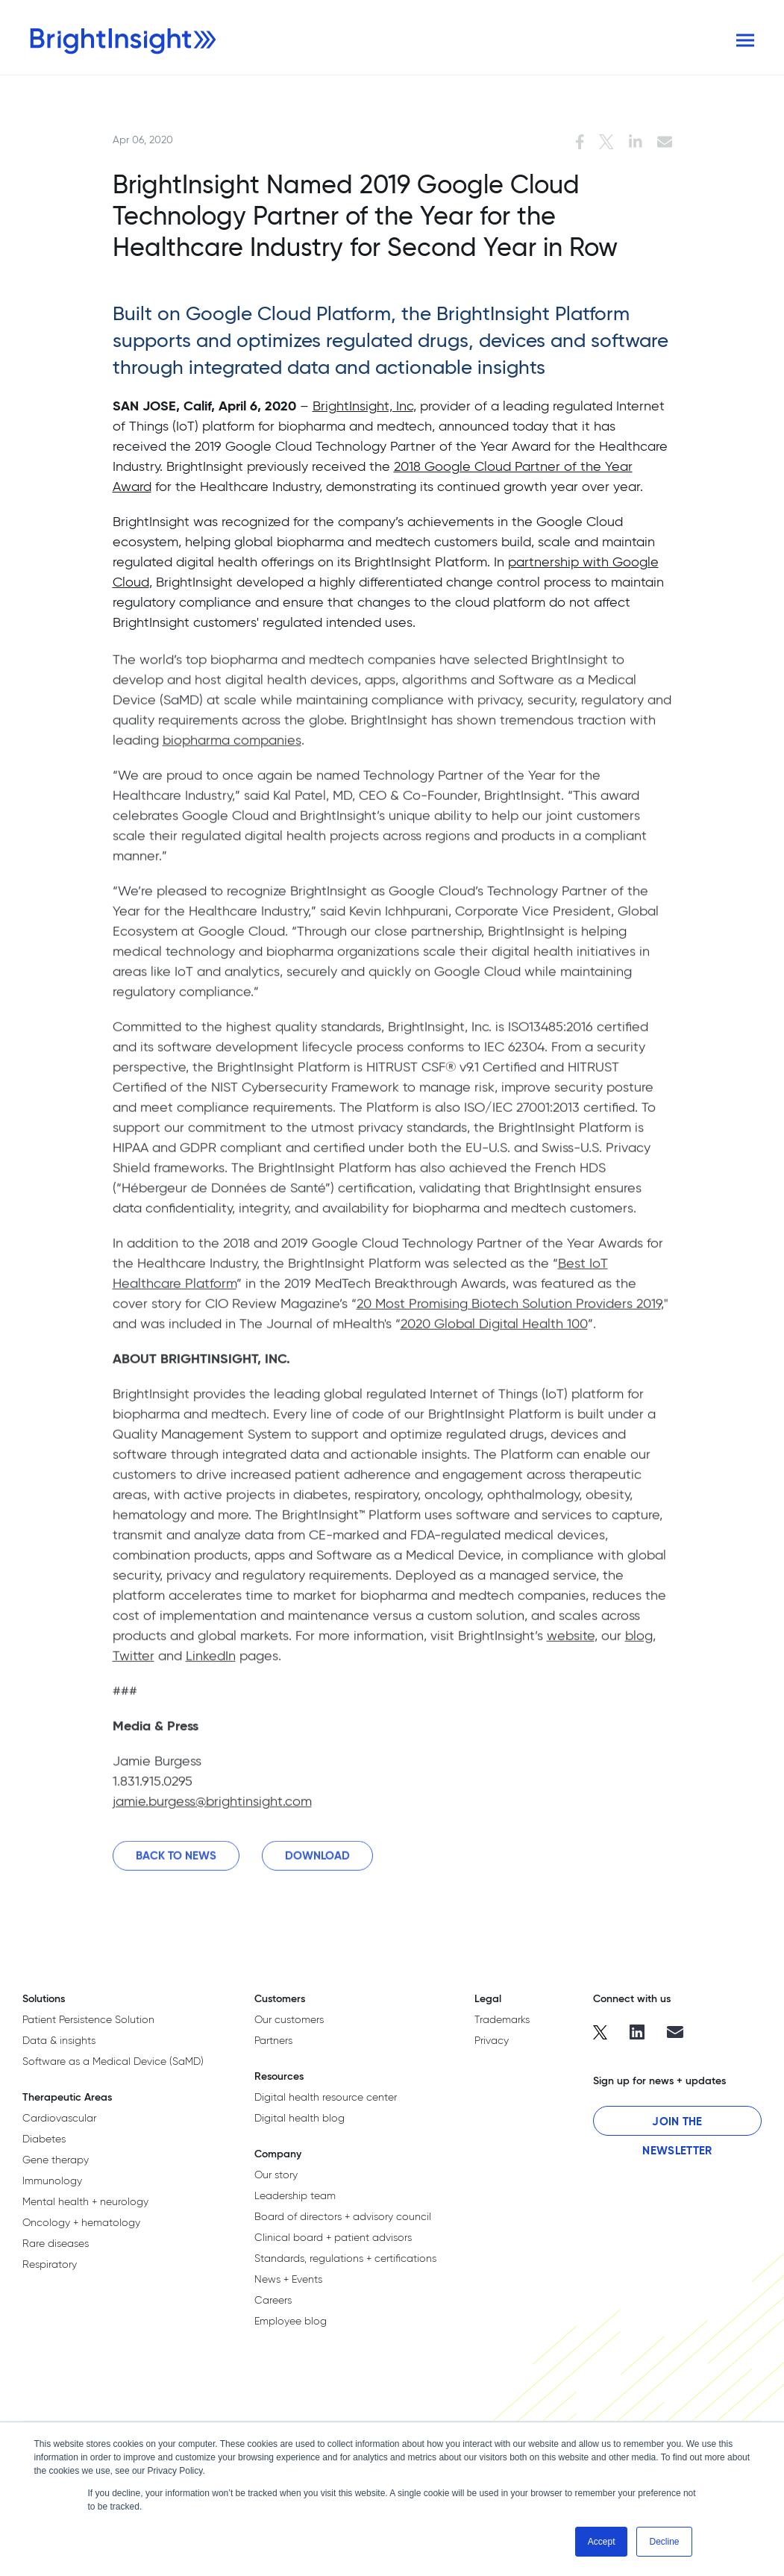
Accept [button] (601, 2541)
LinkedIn (211, 1663)
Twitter (133, 1663)
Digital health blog (299, 2118)
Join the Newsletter (677, 2125)
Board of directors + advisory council (342, 2216)
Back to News (176, 1863)
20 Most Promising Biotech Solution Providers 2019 (509, 1311)
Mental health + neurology (85, 2201)
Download (317, 1863)
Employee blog (290, 2321)
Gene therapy (55, 2160)
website (571, 1643)
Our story (276, 2174)
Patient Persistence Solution (88, 2019)
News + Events (288, 2279)
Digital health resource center (325, 2097)
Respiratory (49, 2264)
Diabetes (44, 2139)
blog (639, 1643)
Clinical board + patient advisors (333, 2237)
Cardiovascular (59, 2118)
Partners (273, 2040)
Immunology (52, 2180)
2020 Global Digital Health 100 (494, 1331)
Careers (273, 2300)
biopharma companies (232, 747)
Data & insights (58, 2040)
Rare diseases (55, 2243)
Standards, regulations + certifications (345, 2258)
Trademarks (502, 2019)
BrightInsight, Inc (363, 405)
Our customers (289, 2019)
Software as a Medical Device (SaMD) (113, 2061)
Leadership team (295, 2195)
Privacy (491, 2040)
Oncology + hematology (81, 2222)
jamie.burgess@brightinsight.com (212, 1808)
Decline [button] (664, 2541)
